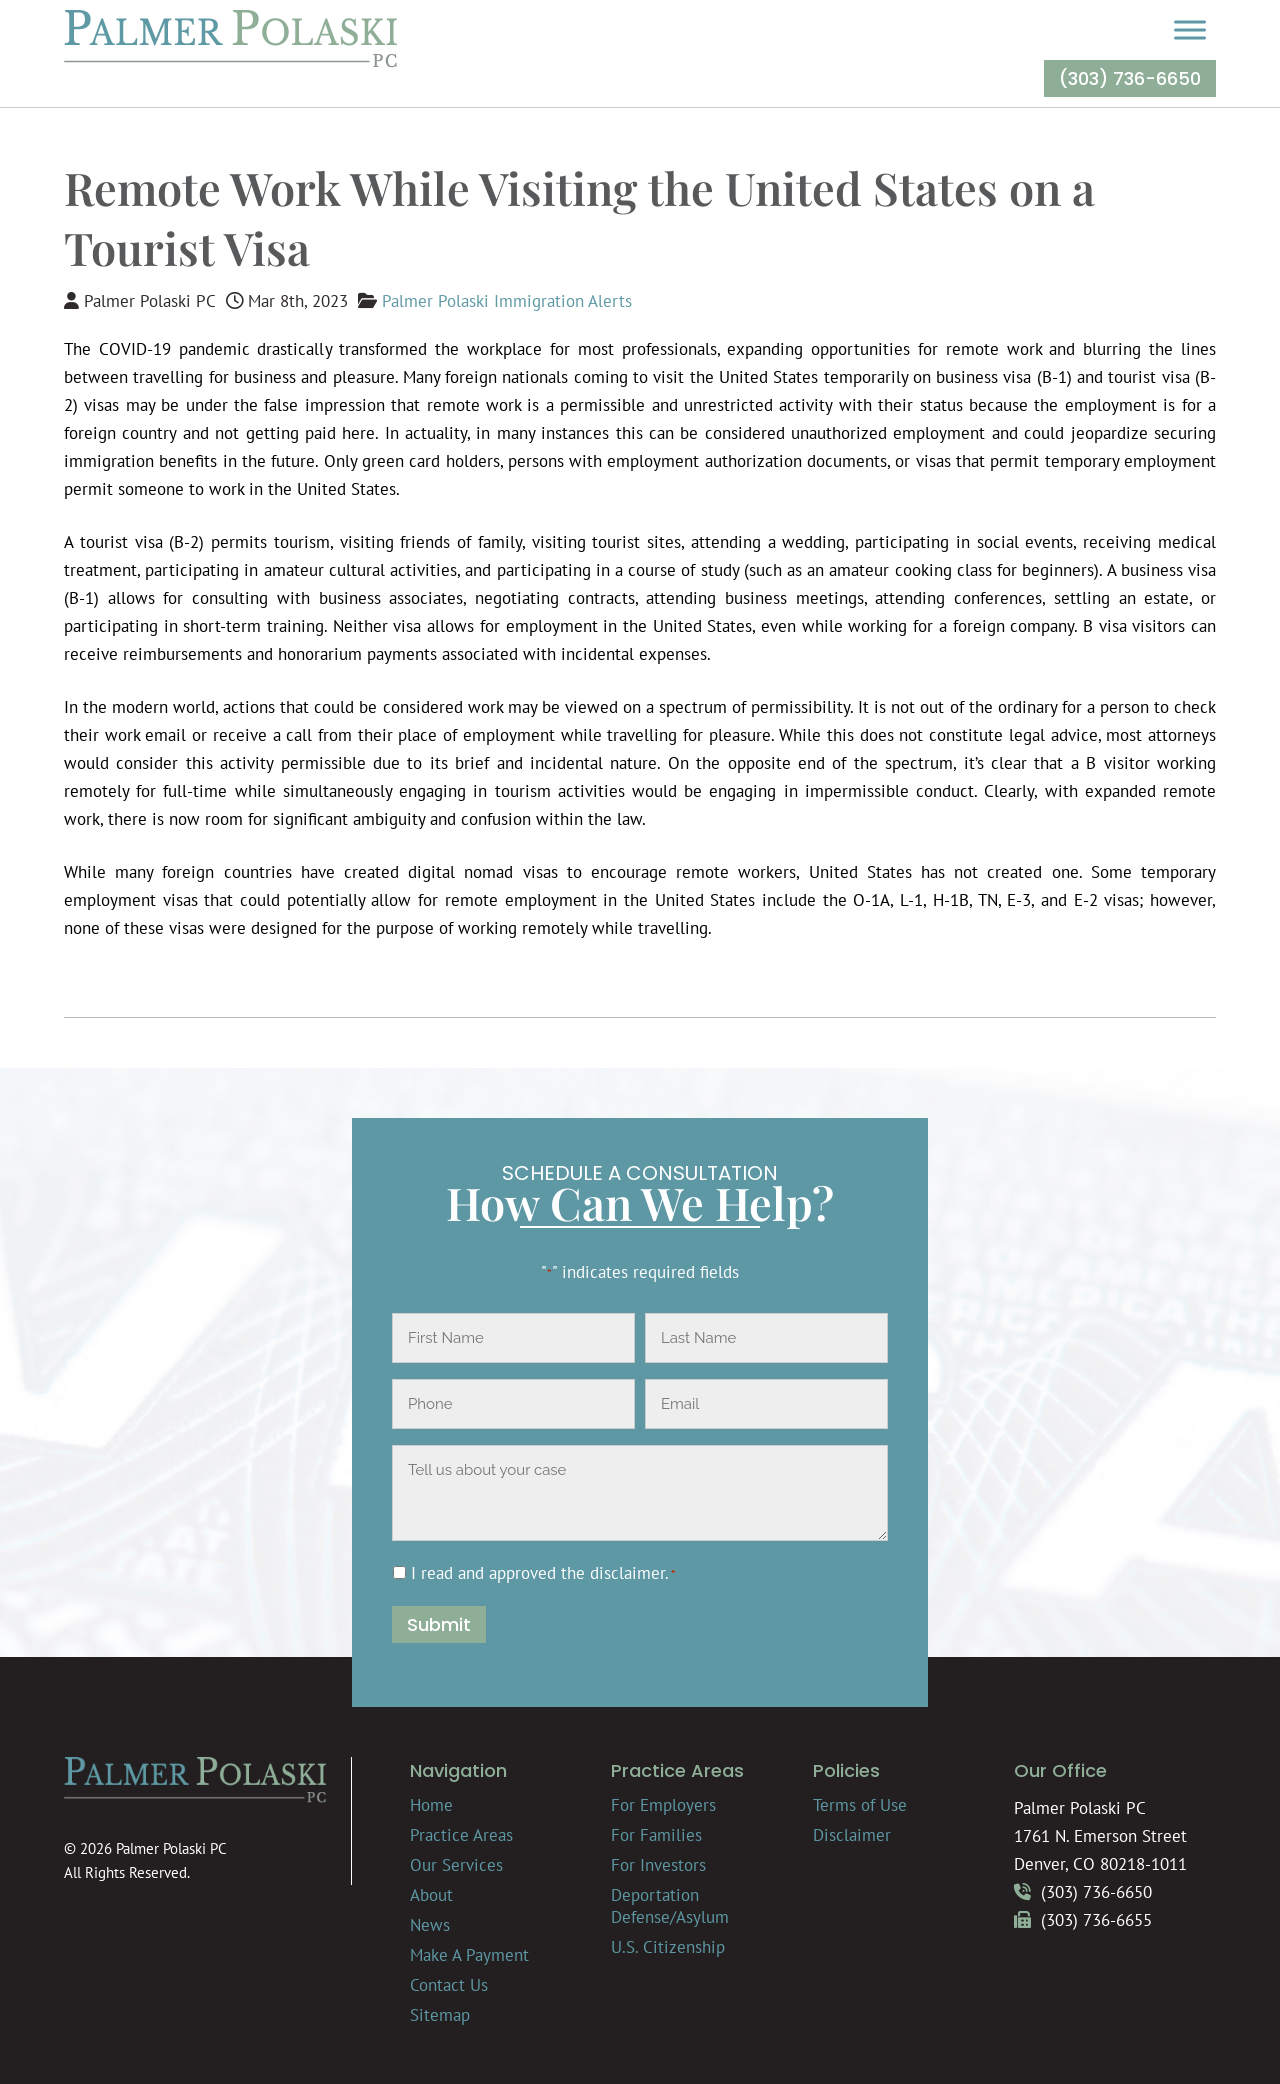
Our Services (456, 1865)
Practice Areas (461, 1835)
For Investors (658, 1865)
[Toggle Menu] (1190, 29)
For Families (656, 1835)
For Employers (663, 1805)
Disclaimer (852, 1835)
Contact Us (449, 1985)
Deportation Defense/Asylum (670, 1906)
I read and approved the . (543, 1573)
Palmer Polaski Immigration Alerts (507, 301)
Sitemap (440, 2015)
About (431, 1895)
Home (431, 1805)
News (430, 1925)
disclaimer (627, 1573)
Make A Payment (469, 1955)
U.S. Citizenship (668, 1947)
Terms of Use (860, 1805)
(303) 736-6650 (1130, 78)
